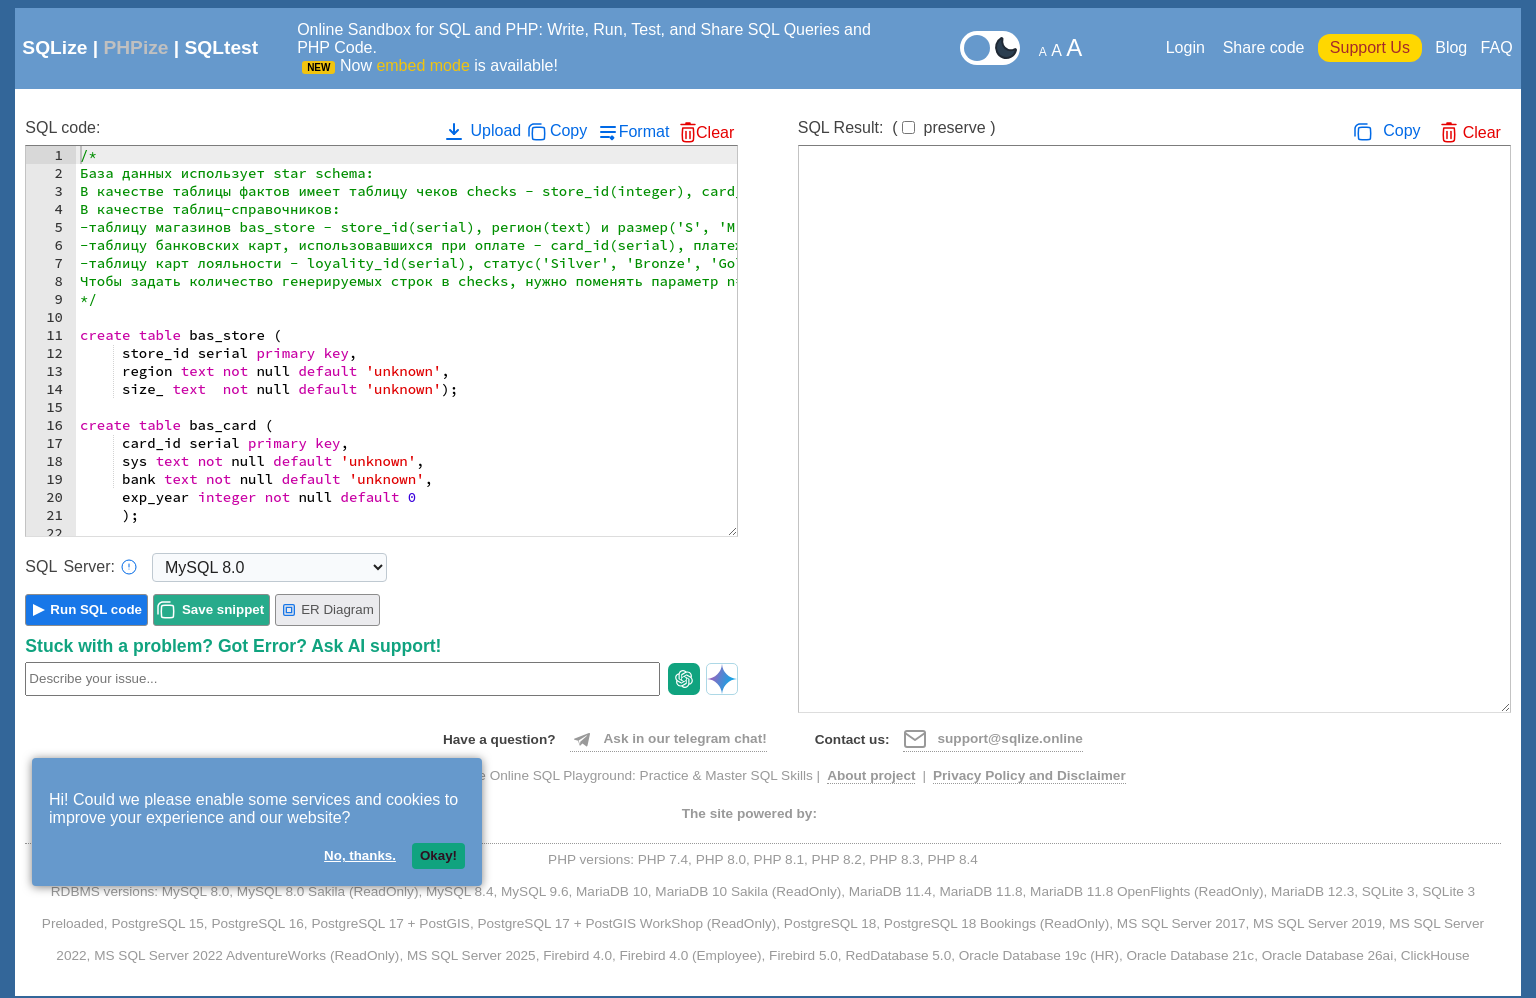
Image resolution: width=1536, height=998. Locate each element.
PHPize (135, 47)
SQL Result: (897, 127)
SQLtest (222, 47)
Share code (1264, 47)
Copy (568, 130)
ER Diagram (327, 610)
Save (223, 609)
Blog (1451, 47)
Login (1188, 47)
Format (644, 131)
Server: (81, 567)
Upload (481, 131)
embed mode (422, 65)
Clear (715, 132)
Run (96, 609)
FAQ (1497, 47)
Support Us (1370, 47)
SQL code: (62, 127)
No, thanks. (360, 855)
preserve (954, 127)
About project (871, 775)
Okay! (438, 855)
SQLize (54, 47)
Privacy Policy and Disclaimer (1029, 775)
